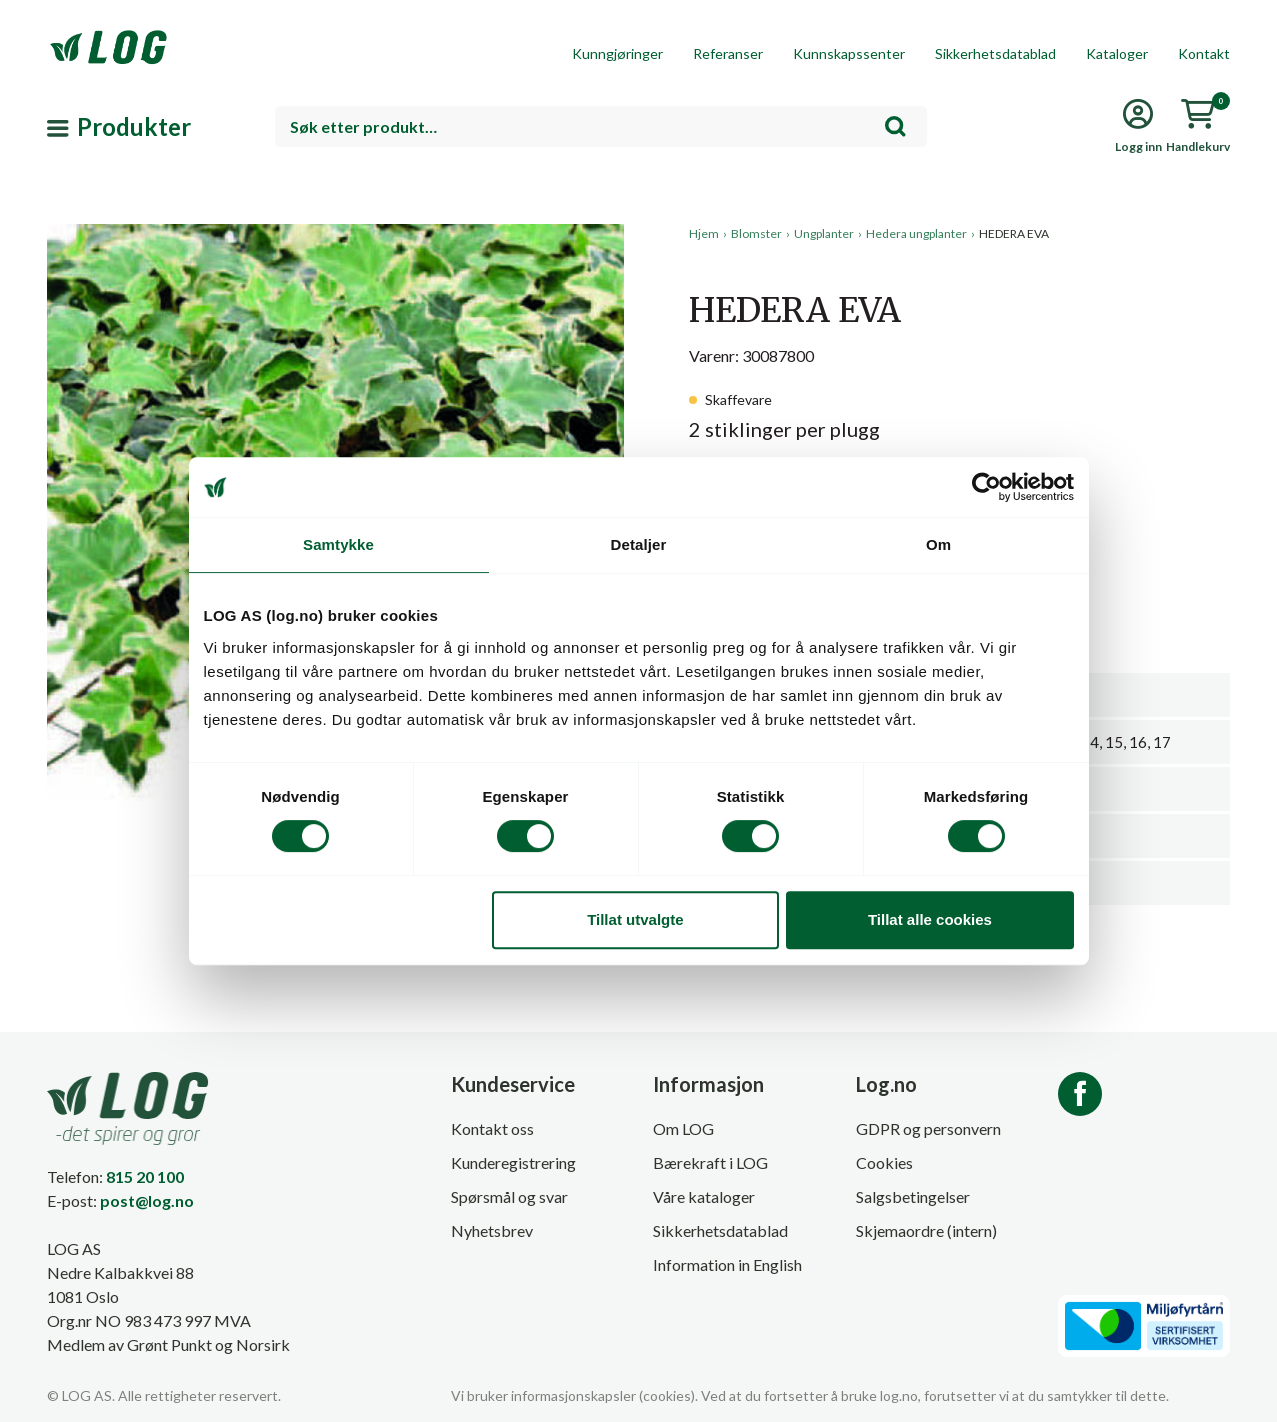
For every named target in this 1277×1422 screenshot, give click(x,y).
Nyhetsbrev (492, 1230)
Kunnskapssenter (849, 53)
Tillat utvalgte (635, 919)
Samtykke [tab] (338, 544)
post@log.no (147, 1200)
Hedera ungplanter (916, 233)
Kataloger (1117, 53)
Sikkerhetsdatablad (995, 53)
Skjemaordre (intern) (926, 1230)
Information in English (727, 1264)
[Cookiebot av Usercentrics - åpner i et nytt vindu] (986, 487)
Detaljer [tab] (639, 544)
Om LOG (683, 1128)
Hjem (704, 233)
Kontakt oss (492, 1128)
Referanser (728, 53)
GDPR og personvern (928, 1128)
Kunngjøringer (617, 53)
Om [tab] (938, 544)
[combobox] (601, 126)
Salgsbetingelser (913, 1196)
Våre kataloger (704, 1196)
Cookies (884, 1162)
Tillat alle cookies (930, 919)
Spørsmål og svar (509, 1196)
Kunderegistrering (513, 1162)
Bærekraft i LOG (710, 1162)
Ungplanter (824, 233)
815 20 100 (145, 1176)
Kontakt (1204, 53)
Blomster (756, 233)
